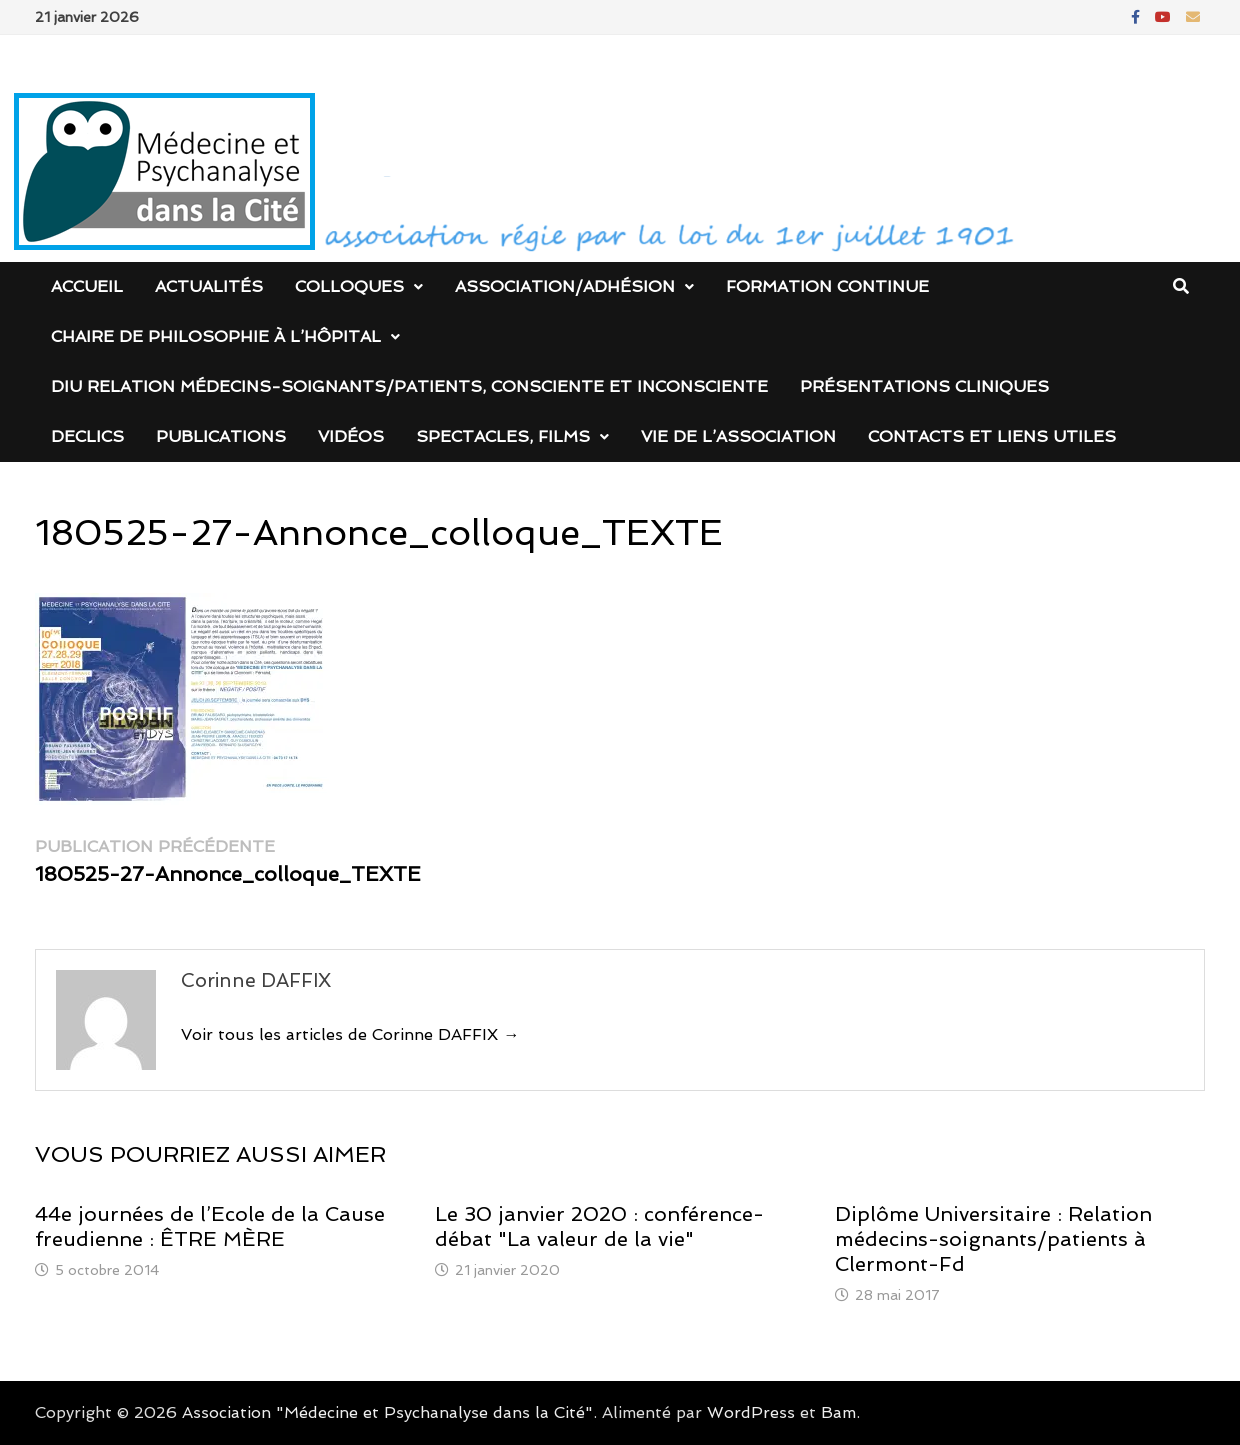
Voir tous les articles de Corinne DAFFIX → (350, 1034)
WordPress (751, 1412)
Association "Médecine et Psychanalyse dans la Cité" (387, 1412)
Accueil (87, 286)
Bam (838, 1412)
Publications (221, 436)
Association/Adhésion (565, 286)
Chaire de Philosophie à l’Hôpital (216, 336)
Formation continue (827, 286)
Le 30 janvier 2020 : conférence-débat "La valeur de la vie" (599, 1226)
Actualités (209, 286)
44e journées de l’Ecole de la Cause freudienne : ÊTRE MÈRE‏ (210, 1226)
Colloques (349, 286)
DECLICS (87, 436)
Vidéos (351, 436)
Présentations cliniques (924, 386)
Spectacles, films (503, 436)
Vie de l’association (738, 436)
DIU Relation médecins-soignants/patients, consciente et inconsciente (409, 386)
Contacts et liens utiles (992, 436)
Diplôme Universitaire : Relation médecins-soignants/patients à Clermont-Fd (993, 1239)
